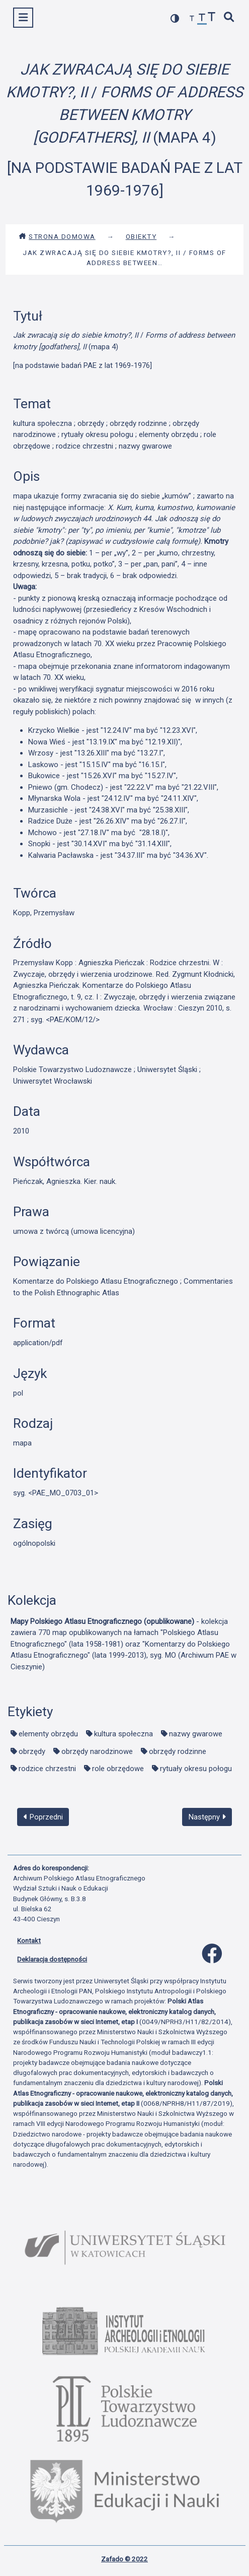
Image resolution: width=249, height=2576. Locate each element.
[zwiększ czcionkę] (212, 18)
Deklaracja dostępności (52, 1959)
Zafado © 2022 (124, 2559)
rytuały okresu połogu (196, 1768)
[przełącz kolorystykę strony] (175, 18)
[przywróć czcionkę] (202, 19)
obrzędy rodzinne (177, 1751)
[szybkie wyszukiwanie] (229, 18)
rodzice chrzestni (47, 1768)
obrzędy (32, 1751)
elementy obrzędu (48, 1733)
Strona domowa (57, 236)
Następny (207, 1816)
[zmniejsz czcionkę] (192, 19)
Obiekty (141, 236)
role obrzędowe (118, 1768)
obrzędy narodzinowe (97, 1751)
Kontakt (29, 1940)
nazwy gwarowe (195, 1733)
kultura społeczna (123, 1733)
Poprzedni (43, 1816)
